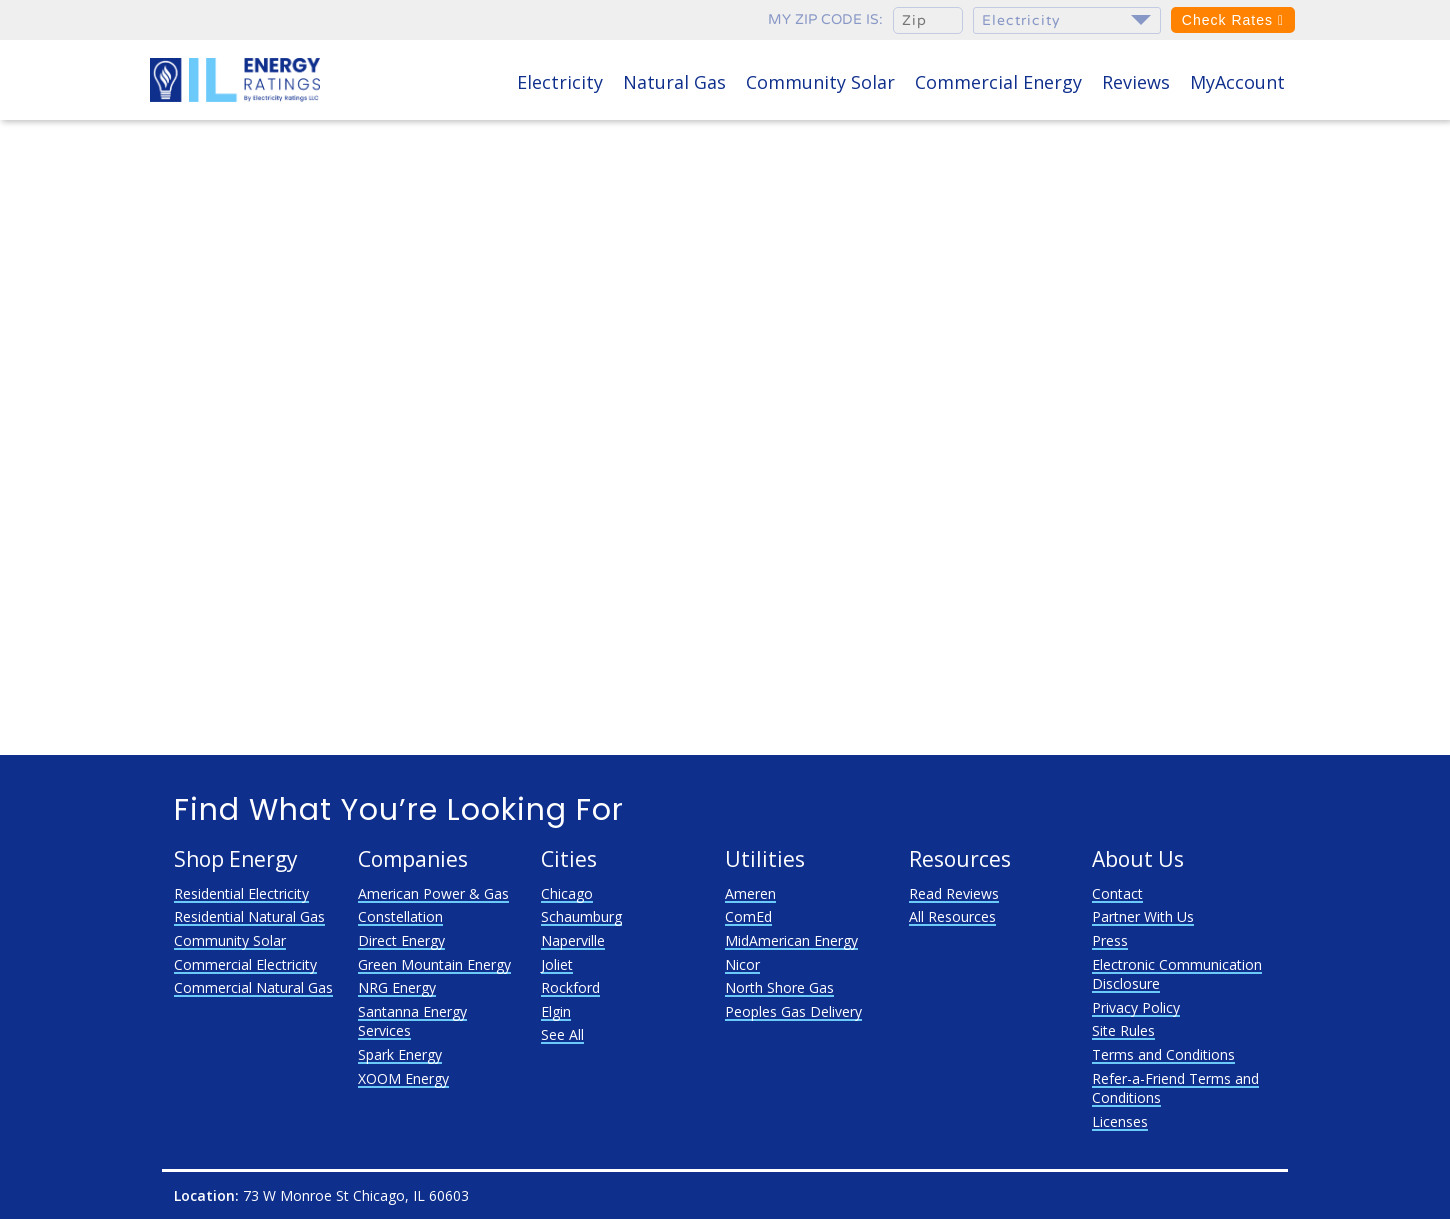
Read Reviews (954, 893)
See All (562, 1034)
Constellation (400, 916)
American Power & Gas (433, 893)
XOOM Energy (403, 1078)
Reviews (1136, 82)
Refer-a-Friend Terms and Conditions (1175, 1088)
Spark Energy (400, 1054)
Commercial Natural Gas (253, 987)
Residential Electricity (241, 893)
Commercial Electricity (245, 964)
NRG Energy (397, 987)
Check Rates (1233, 20)
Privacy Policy (1136, 1007)
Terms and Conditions (1163, 1054)
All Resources (952, 916)
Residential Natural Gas (249, 916)
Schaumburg (581, 916)
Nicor (742, 964)
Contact (1117, 893)
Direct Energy (401, 940)
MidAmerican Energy (791, 940)
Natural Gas (674, 82)
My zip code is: (825, 19)
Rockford (570, 987)
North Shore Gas (779, 987)
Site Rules (1123, 1030)
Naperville (573, 940)
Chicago (567, 893)
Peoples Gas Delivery (793, 1011)
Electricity (560, 82)
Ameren (750, 893)
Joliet (557, 964)
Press (1110, 940)
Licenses (1120, 1121)
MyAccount (1237, 82)
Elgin (556, 1011)
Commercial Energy (998, 82)
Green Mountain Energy (434, 964)
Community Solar (820, 82)
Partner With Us (1143, 916)
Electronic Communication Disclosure (1177, 974)
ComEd (748, 916)
